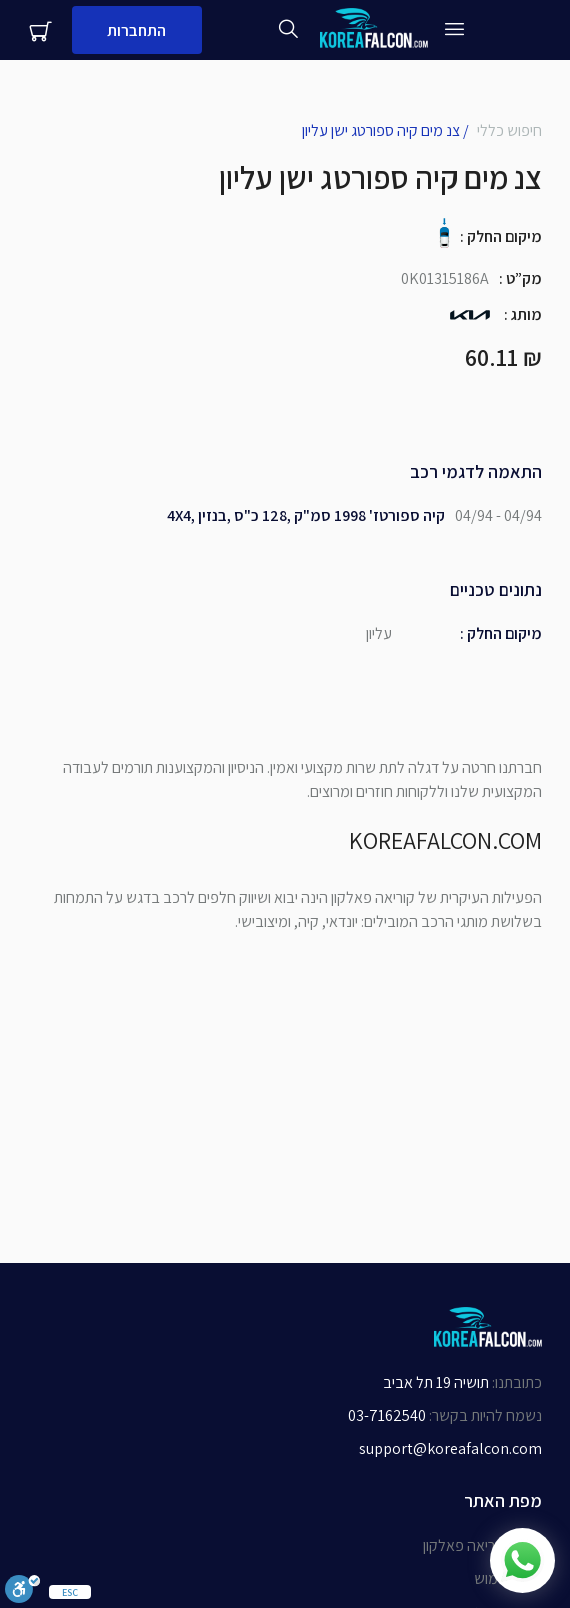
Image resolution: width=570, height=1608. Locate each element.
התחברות (136, 30)
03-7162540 (387, 1415)
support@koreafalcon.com (450, 1448)
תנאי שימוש (508, 1578)
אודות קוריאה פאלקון (482, 1545)
